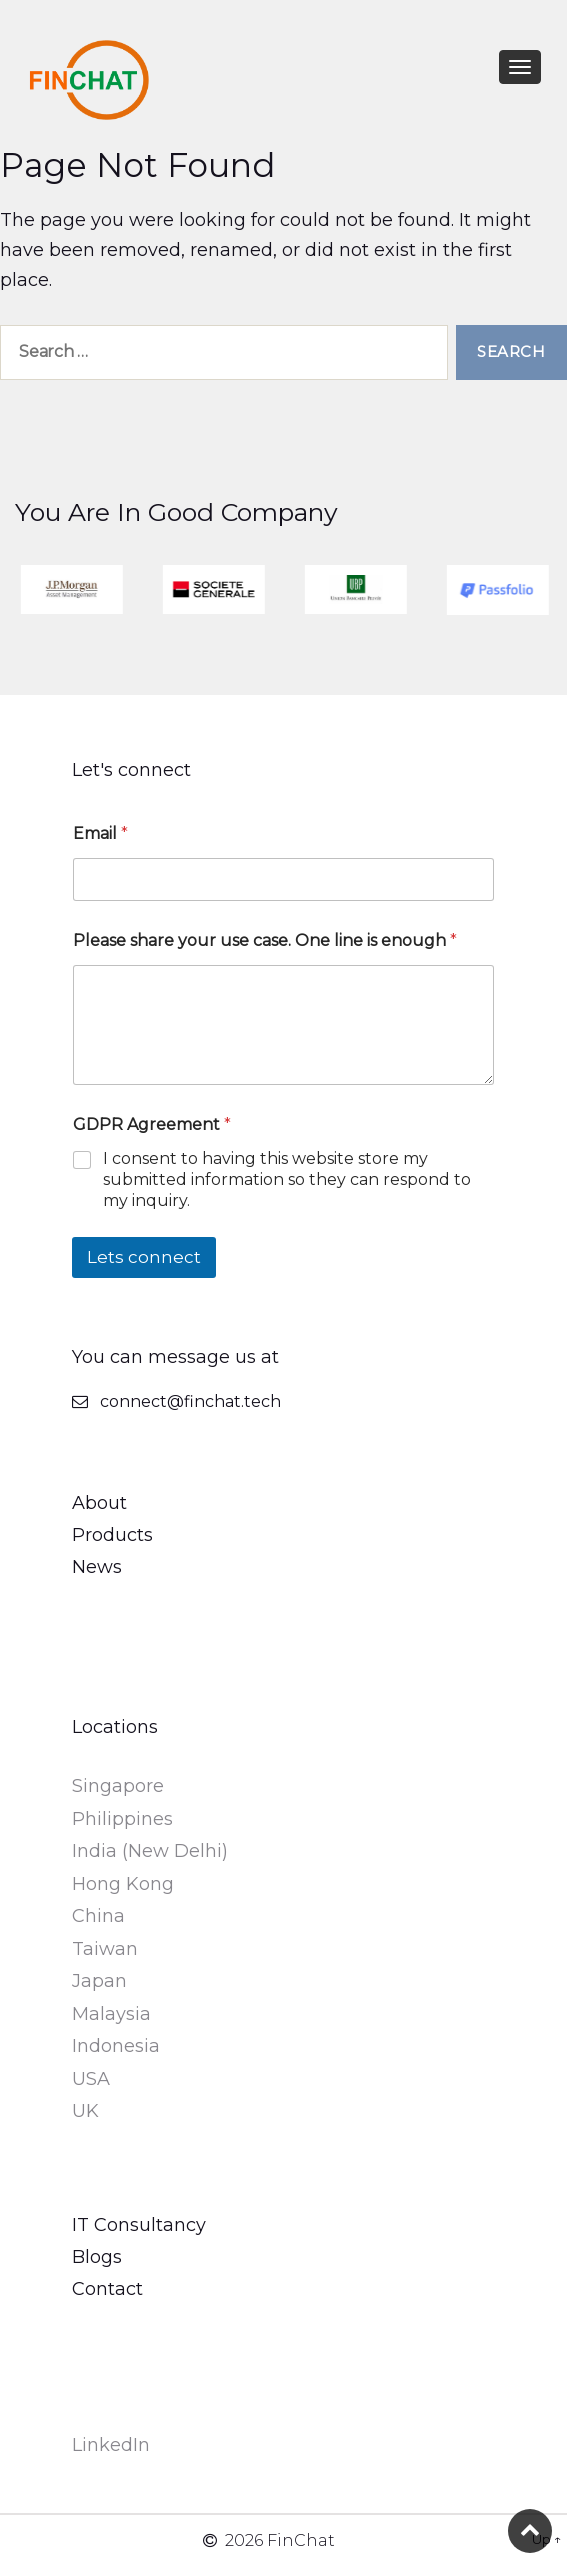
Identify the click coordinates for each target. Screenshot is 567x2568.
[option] (99, 589)
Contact (107, 2289)
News (97, 1567)
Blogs (97, 2257)
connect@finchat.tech (190, 1401)
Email (100, 833)
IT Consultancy (139, 2225)
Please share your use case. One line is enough (265, 940)
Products (112, 1535)
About (99, 1503)
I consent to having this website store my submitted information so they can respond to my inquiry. (287, 1179)
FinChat (301, 2540)
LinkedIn (111, 2445)
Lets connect (144, 1257)
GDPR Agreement (152, 1124)
